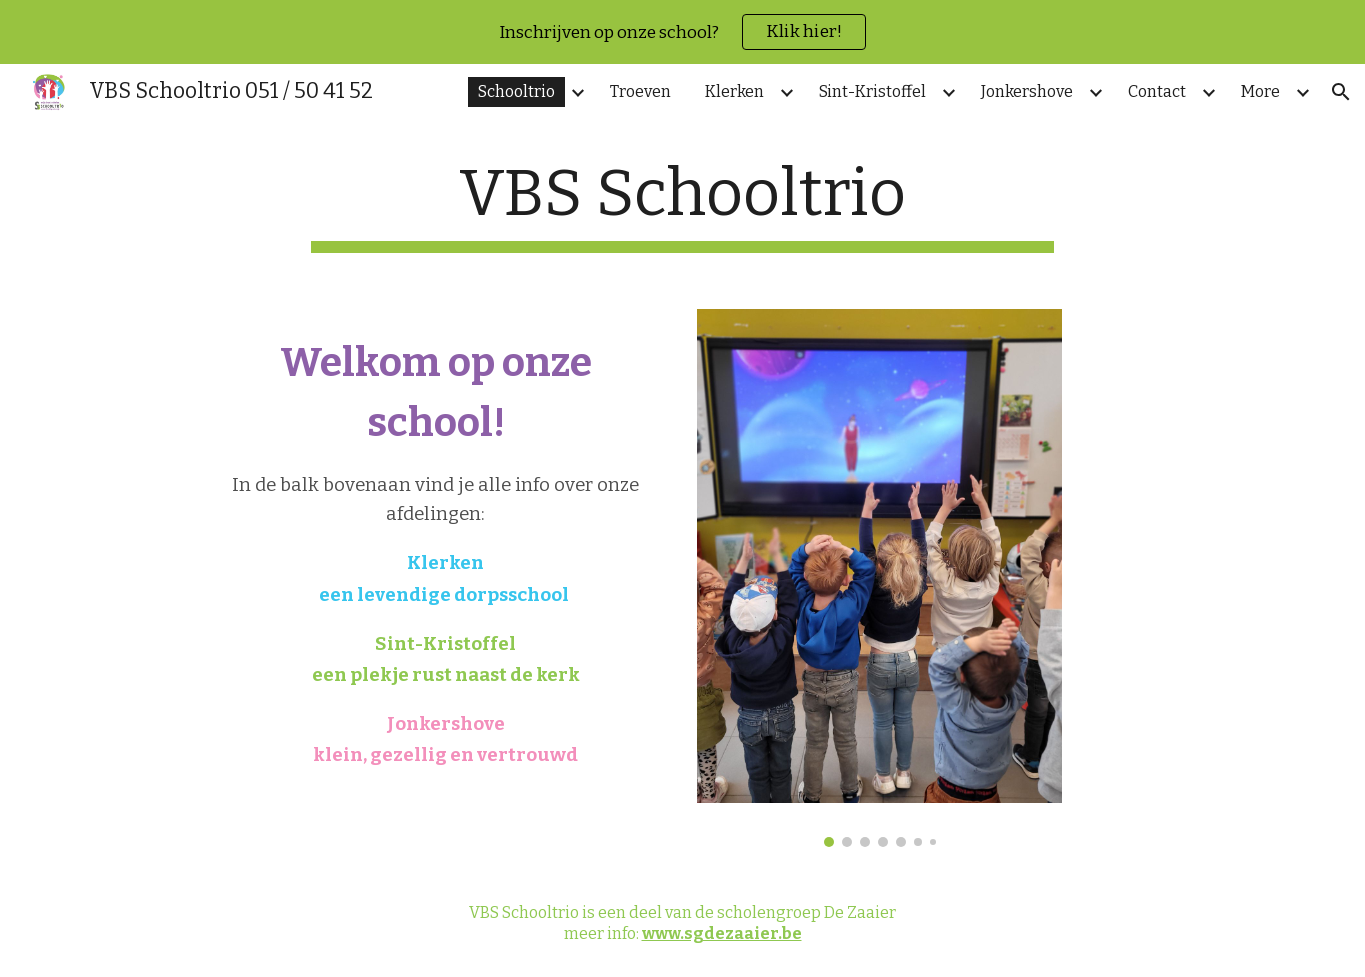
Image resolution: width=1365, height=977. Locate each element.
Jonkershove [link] (1027, 91)
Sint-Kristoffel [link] (872, 91)
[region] (682, 32)
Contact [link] (1157, 91)
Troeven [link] (640, 91)
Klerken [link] (734, 91)
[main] (683, 204)
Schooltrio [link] (516, 91)
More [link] (1260, 91)
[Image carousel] (879, 578)
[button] (1341, 92)
